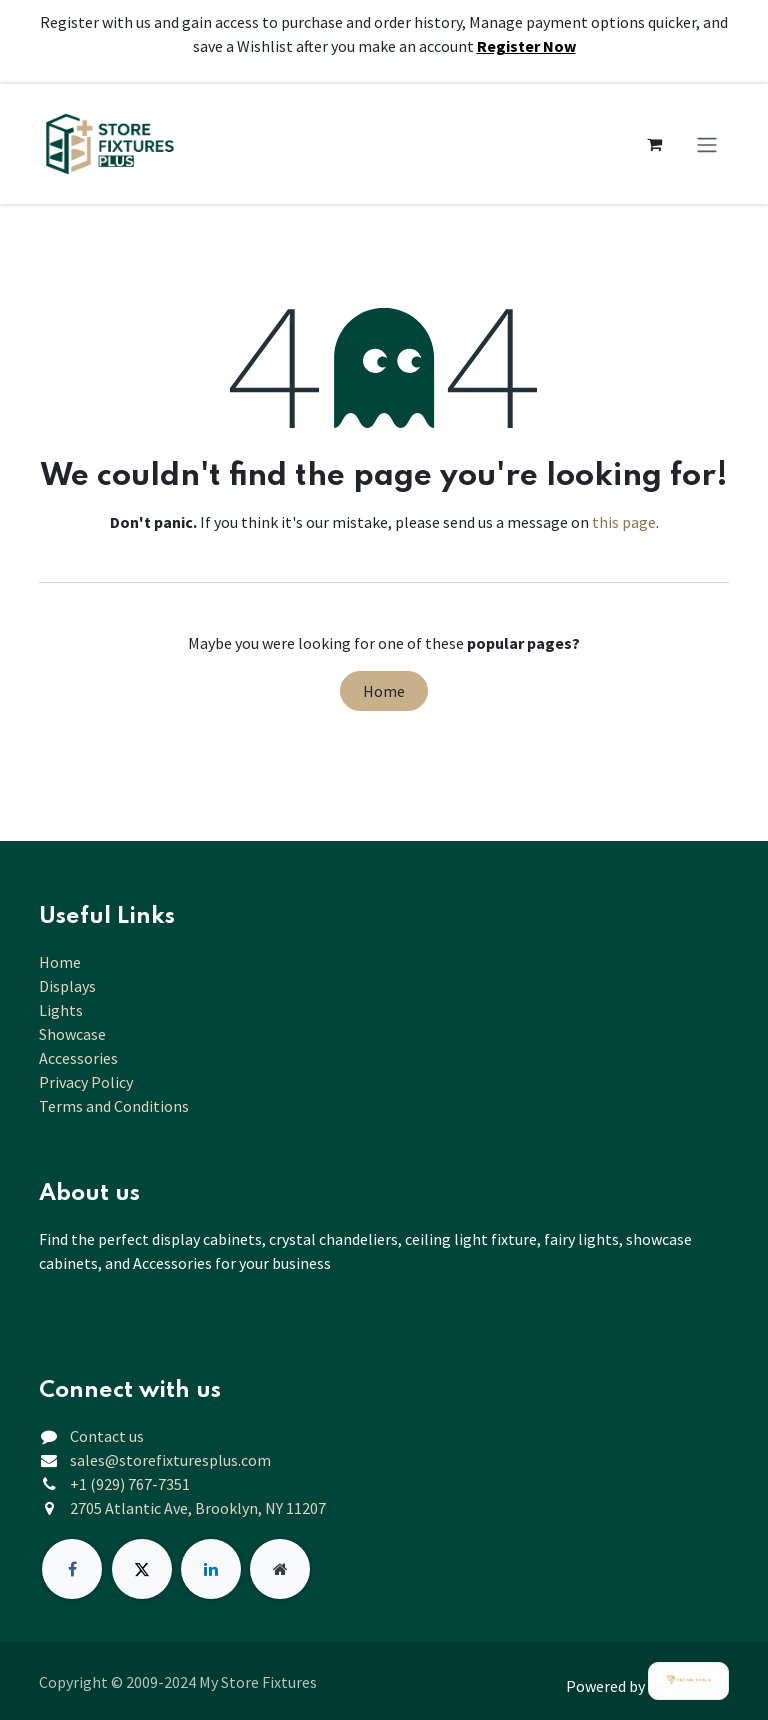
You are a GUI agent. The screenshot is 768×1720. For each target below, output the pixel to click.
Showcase (72, 1034)
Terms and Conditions (114, 1106)
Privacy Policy (86, 1082)
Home (384, 691)
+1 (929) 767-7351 (130, 1484)
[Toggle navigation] (707, 144)
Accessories (78, 1058)
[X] (142, 1569)
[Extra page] (280, 1569)
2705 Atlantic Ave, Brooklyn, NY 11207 (198, 1508)
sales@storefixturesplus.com (170, 1460)
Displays (67, 986)
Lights (61, 1010)
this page (624, 522)
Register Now (526, 46)
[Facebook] (72, 1569)
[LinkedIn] (211, 1569)
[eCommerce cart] (654, 144)
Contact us (107, 1436)
